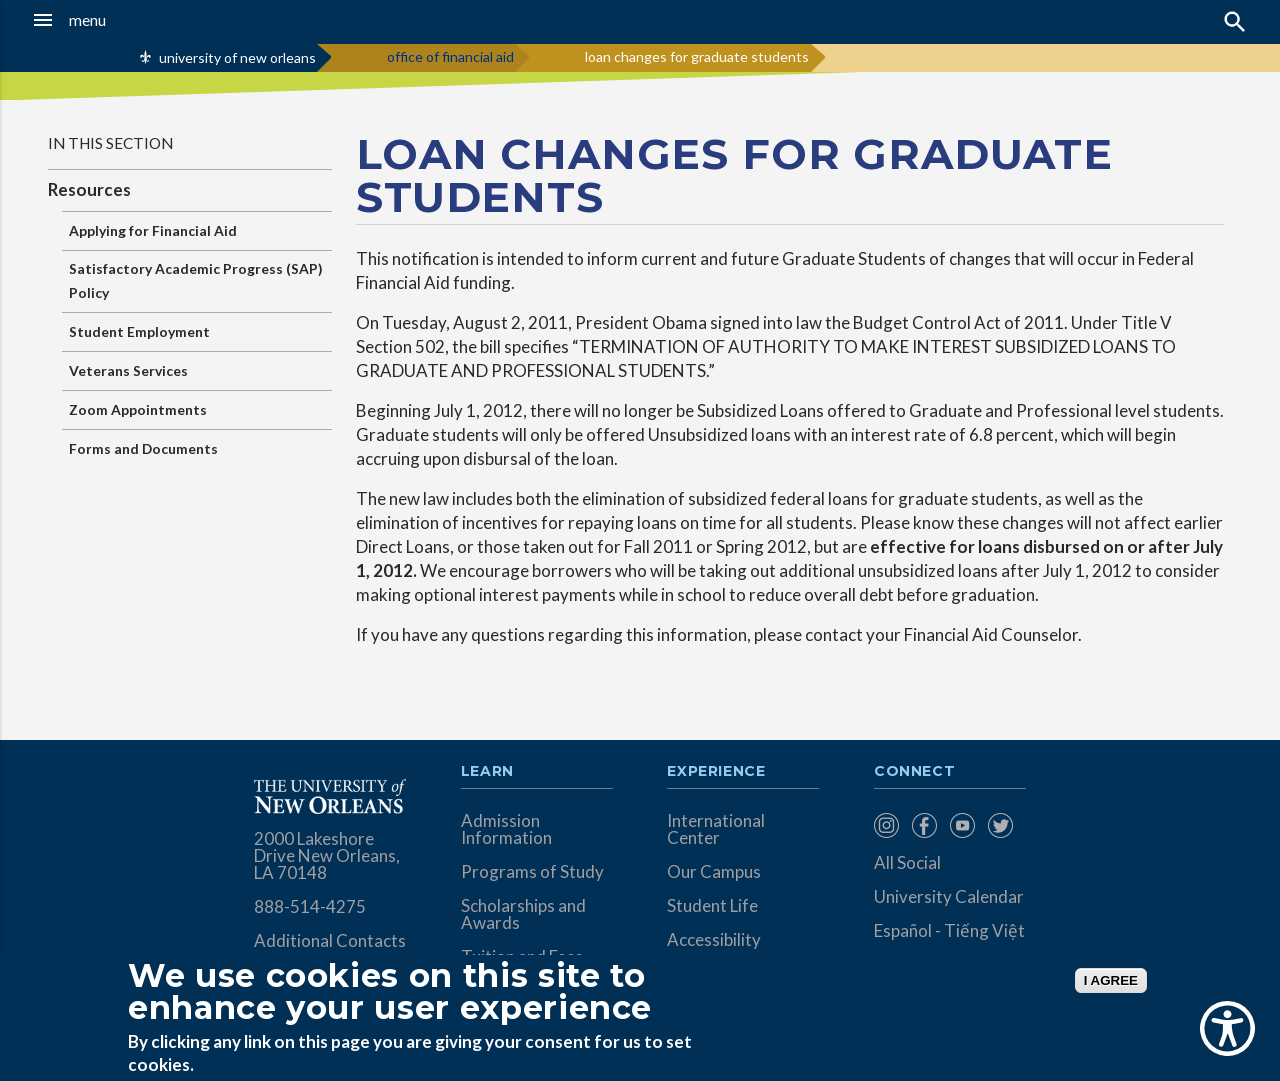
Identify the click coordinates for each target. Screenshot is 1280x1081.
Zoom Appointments (138, 409)
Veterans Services (128, 370)
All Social (907, 862)
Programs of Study (532, 871)
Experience (716, 772)
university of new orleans (237, 57)
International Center (716, 829)
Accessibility (714, 939)
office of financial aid (450, 56)
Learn (487, 772)
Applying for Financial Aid (153, 230)
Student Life (712, 905)
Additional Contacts (330, 940)
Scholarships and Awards (523, 914)
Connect (915, 772)
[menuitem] (888, 825)
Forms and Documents (143, 448)
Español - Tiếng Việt (949, 930)
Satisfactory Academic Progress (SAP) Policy (196, 280)
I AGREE (1111, 980)
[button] (121, 20)
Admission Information (506, 829)
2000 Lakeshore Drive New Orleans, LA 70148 (327, 855)
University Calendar (949, 896)
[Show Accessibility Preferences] (1227, 1028)
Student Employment (139, 331)
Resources (89, 189)
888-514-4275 (310, 906)
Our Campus (714, 871)
